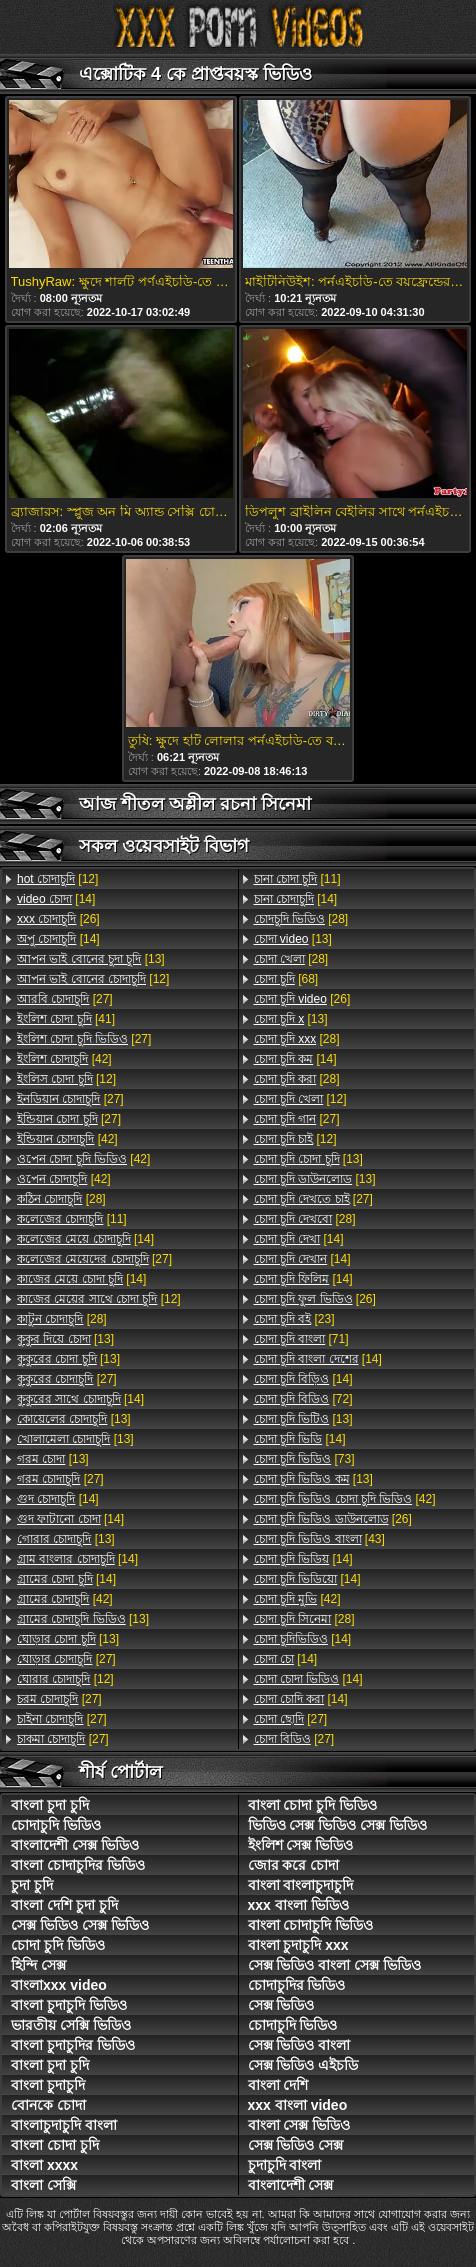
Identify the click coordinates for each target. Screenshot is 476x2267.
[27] (65, 999)
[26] (58, 919)
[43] (319, 1539)
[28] (61, 1199)
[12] (57, 879)
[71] (301, 1339)
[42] (64, 1059)
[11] (72, 1219)
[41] (66, 1019)
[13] (91, 959)
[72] (303, 1399)
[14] (56, 899)
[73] (304, 1459)
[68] (286, 979)
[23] (294, 1319)
